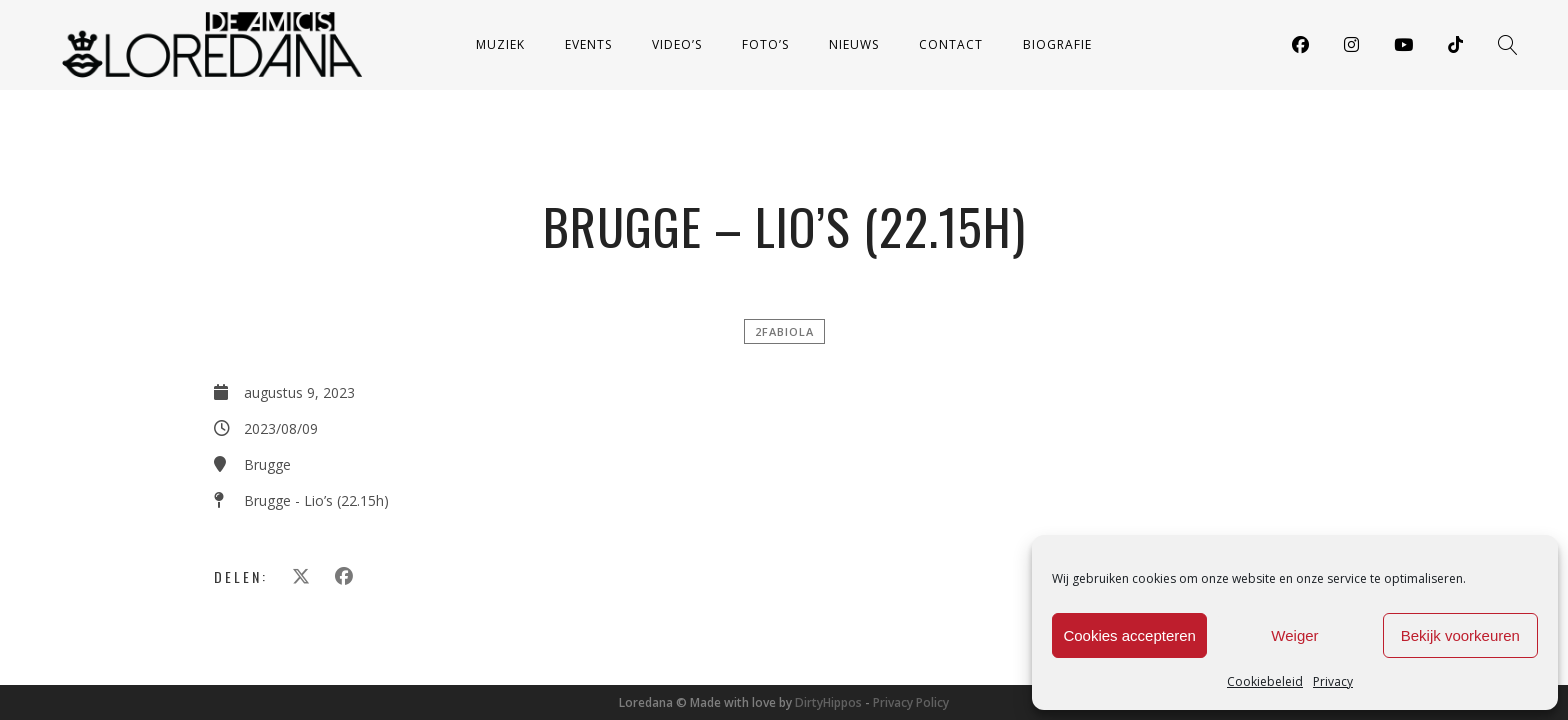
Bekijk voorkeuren (1460, 635)
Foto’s (765, 44)
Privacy (1333, 681)
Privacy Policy (911, 702)
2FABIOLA (784, 331)
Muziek (500, 44)
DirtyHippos (828, 702)
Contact (951, 44)
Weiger (1294, 635)
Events (588, 44)
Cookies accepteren (1129, 635)
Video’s (677, 44)
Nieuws (854, 44)
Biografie (1057, 44)
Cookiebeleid (1265, 681)
